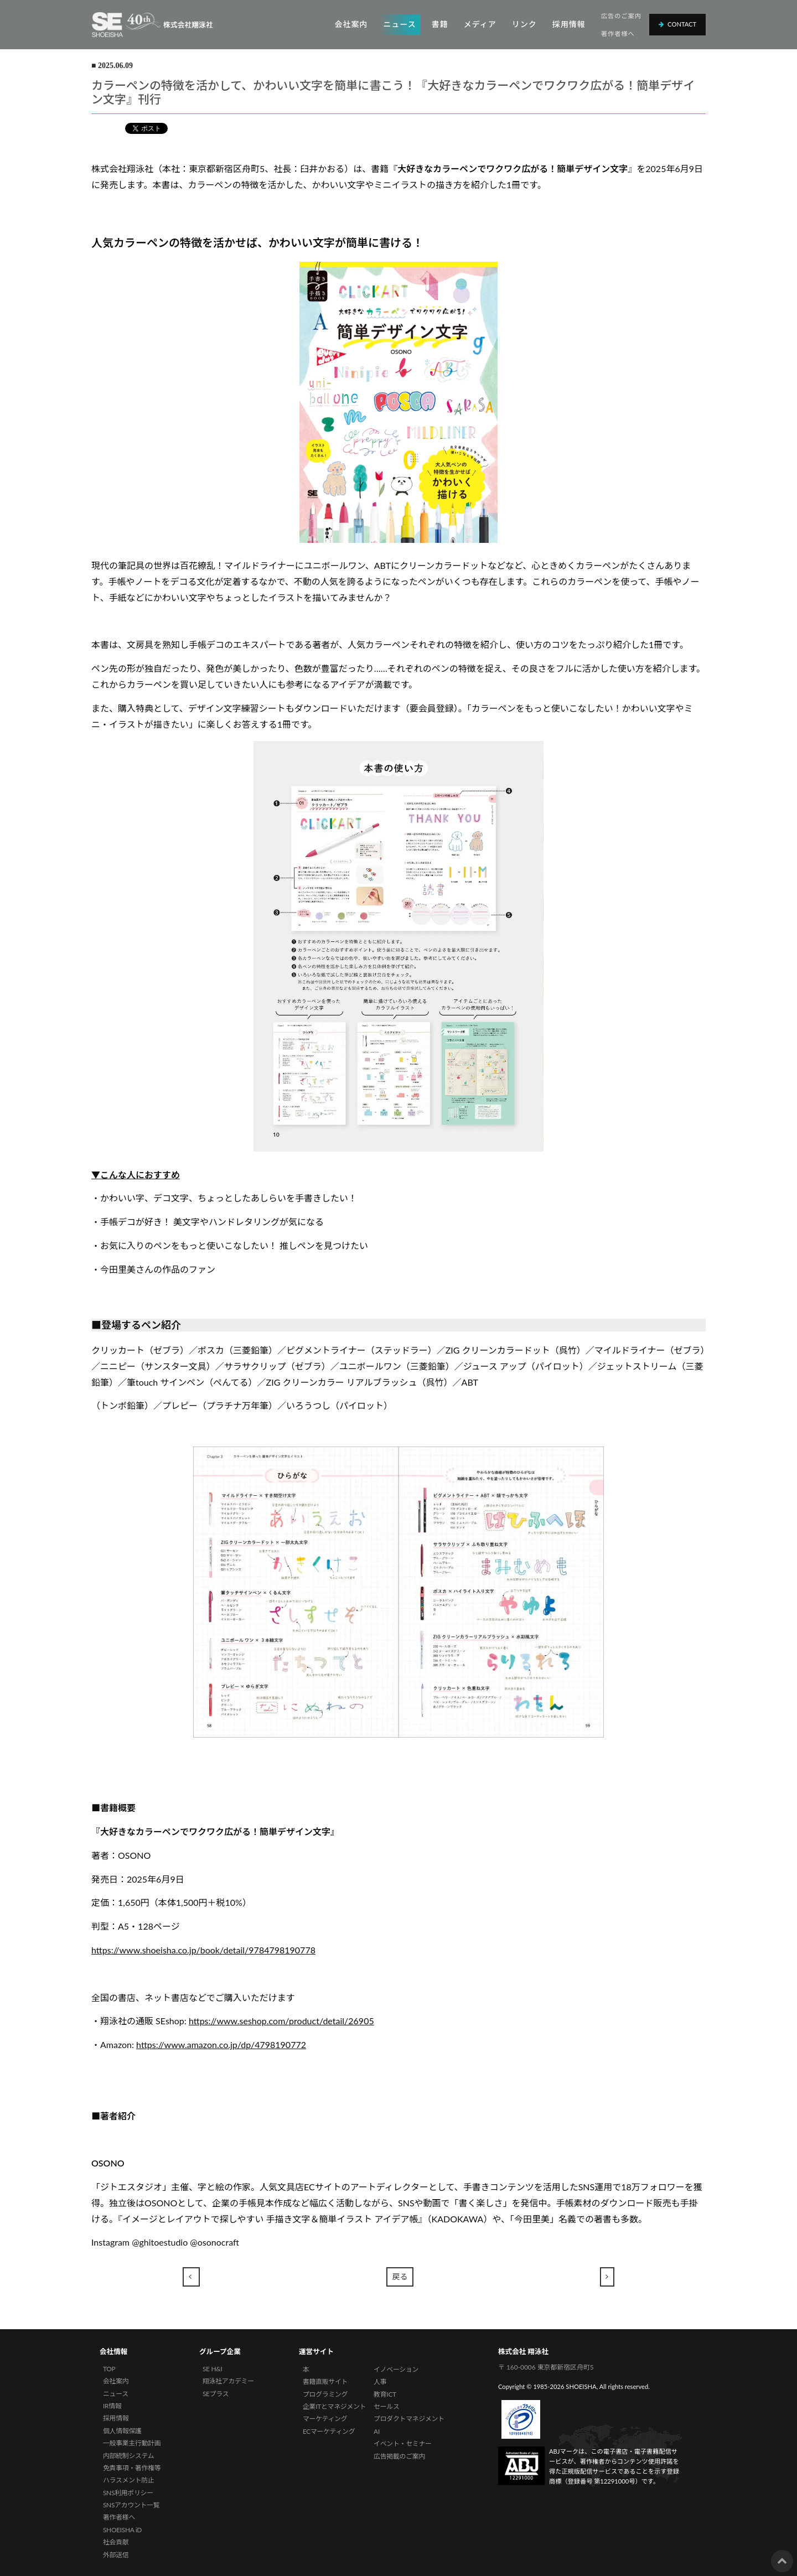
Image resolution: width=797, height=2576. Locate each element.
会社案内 (351, 24)
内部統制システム (128, 2455)
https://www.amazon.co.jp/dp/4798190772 (221, 2044)
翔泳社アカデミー (228, 2381)
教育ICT (385, 2394)
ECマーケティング (329, 2431)
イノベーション (396, 2369)
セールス (386, 2406)
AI (377, 2431)
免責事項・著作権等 (132, 2468)
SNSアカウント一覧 (131, 2505)
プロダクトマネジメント (409, 2418)
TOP (109, 2369)
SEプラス (216, 2394)
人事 (380, 2381)
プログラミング (325, 2394)
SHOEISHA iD (122, 2530)
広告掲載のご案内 (399, 2456)
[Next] (607, 2276)
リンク (524, 24)
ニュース (399, 24)
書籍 (440, 24)
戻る (399, 2276)
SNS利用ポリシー (128, 2493)
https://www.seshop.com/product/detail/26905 (281, 2020)
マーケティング (325, 2418)
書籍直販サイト (325, 2381)
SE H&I (212, 2369)
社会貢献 (115, 2542)
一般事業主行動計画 (132, 2443)
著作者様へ (618, 33)
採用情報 (569, 24)
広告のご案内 (621, 15)
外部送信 (115, 2555)
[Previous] (191, 2276)
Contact (677, 24)
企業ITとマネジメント (334, 2406)
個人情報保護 (122, 2431)
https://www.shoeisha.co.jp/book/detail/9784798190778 (203, 1950)
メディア (480, 24)
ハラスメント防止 (128, 2480)
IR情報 (112, 2406)
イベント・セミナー (403, 2443)
